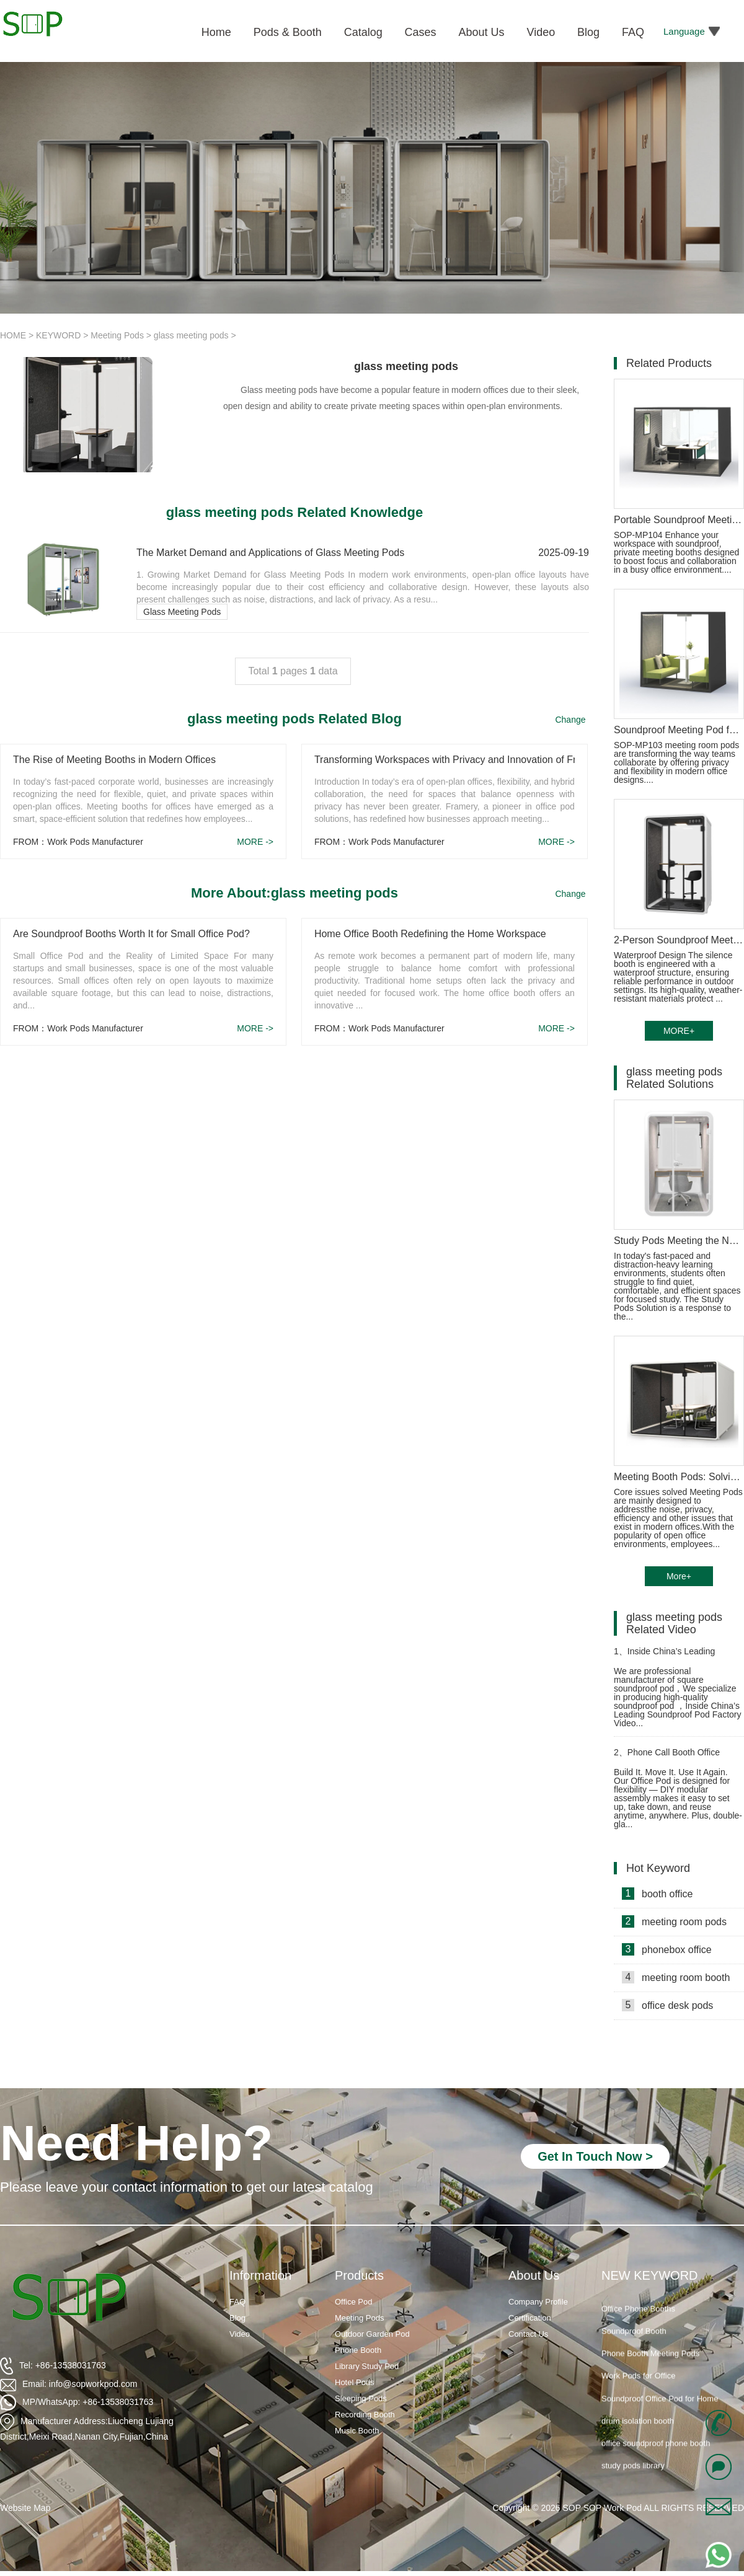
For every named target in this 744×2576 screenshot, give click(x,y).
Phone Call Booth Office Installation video (667, 1757)
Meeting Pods (117, 335)
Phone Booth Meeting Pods (650, 2363)
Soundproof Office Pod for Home (659, 2408)
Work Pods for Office (638, 2385)
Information (260, 2275)
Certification (529, 2317)
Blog (237, 2317)
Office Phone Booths (638, 2318)
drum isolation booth (637, 2431)
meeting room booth (676, 1977)
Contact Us (528, 2334)
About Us (533, 2275)
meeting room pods (674, 1921)
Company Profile (538, 2301)
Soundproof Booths (635, 2295)
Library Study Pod (367, 2366)
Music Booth (357, 2430)
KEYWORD (58, 335)
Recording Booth (365, 2414)
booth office (657, 1893)
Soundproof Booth (633, 2341)
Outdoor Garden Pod (372, 2334)
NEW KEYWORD (649, 2275)
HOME (13, 335)
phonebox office (667, 1949)
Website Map (25, 2508)
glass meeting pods (191, 335)
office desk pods (667, 2005)
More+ (678, 1576)
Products (359, 2275)
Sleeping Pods (361, 2398)
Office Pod (353, 2301)
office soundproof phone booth (655, 2453)
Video (239, 2334)
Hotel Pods (354, 2382)
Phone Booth (358, 2350)
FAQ (237, 2301)
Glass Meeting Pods (182, 612)
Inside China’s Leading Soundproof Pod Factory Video (673, 1656)
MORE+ (678, 1031)
